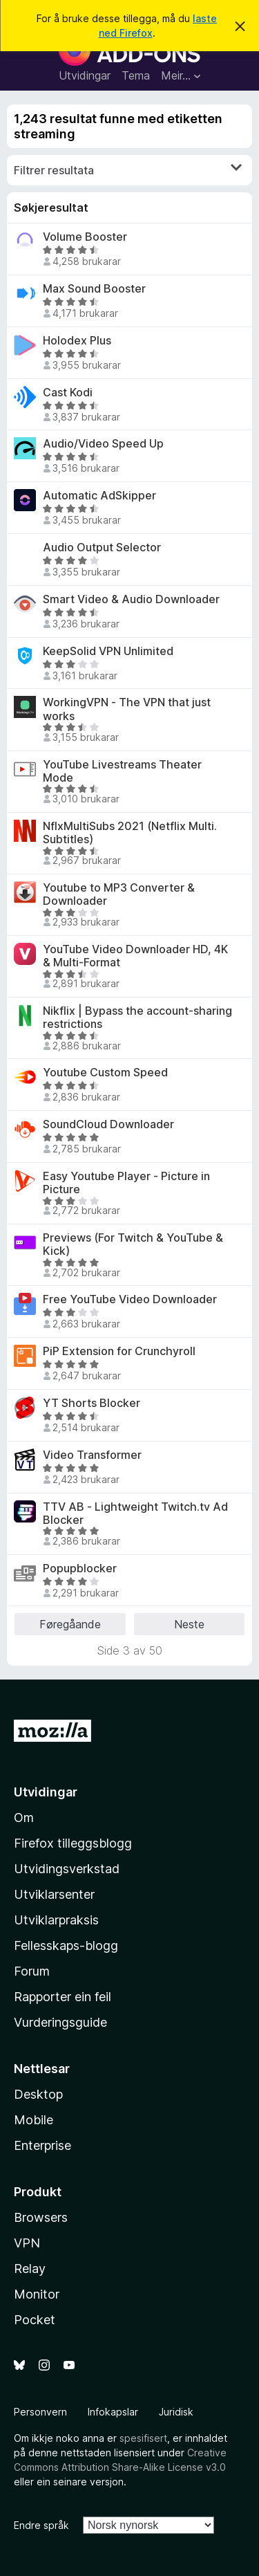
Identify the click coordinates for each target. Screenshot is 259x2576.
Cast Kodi (68, 392)
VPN (27, 2243)
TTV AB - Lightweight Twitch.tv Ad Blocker (135, 1513)
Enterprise (42, 2145)
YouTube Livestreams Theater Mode (122, 771)
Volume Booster (85, 236)
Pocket (34, 2319)
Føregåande (70, 1624)
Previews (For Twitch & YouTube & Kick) (133, 1244)
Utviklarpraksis (56, 1920)
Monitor (36, 2294)
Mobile (33, 2120)
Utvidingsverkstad (66, 1868)
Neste (189, 1624)
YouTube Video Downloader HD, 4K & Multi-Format (135, 956)
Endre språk (41, 2525)
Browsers (41, 2217)
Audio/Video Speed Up (103, 443)
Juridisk (176, 2412)
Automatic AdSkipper (99, 495)
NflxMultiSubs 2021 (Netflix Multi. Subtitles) (130, 833)
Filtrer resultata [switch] (128, 169)
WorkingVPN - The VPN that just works (127, 709)
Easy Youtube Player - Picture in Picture (126, 1183)
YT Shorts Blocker (91, 1403)
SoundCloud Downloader (108, 1124)
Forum (32, 1971)
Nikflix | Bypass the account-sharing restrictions (137, 1017)
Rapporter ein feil (62, 1996)
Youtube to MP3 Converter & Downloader (119, 894)
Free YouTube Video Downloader (130, 1299)
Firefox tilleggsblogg (73, 1843)
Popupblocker (80, 1568)
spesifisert (143, 2438)
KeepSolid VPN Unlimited (108, 651)
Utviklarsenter (54, 1894)
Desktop (38, 2094)
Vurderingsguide (60, 2022)
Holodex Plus (77, 340)
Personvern (40, 2412)
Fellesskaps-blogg (66, 1945)
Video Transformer (92, 1455)
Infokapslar (113, 2412)
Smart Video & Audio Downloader (131, 599)
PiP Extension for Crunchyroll (119, 1351)
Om (24, 1817)
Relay (30, 2268)
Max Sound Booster (94, 288)
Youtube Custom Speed (105, 1072)
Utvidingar (85, 75)
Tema (136, 75)
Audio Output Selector (102, 547)
